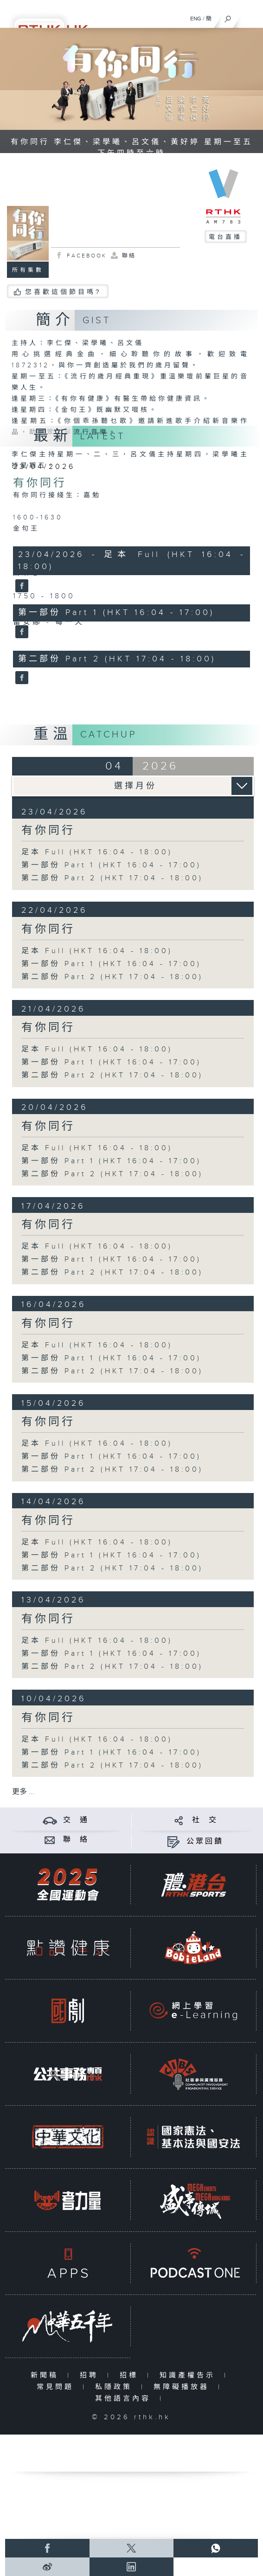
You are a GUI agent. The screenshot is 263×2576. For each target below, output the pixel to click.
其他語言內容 (125, 2399)
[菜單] (250, 16)
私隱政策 (115, 2387)
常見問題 (57, 2387)
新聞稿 (47, 2375)
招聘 (91, 2375)
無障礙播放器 (183, 2387)
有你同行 (40, 483)
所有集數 (28, 270)
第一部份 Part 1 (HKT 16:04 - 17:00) (111, 865)
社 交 (205, 1820)
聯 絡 (76, 1839)
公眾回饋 (205, 1841)
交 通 (76, 1820)
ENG (195, 18)
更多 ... (23, 1792)
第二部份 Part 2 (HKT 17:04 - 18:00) (112, 878)
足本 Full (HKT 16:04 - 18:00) (97, 852)
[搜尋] (228, 16)
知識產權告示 (189, 2375)
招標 (131, 2375)
